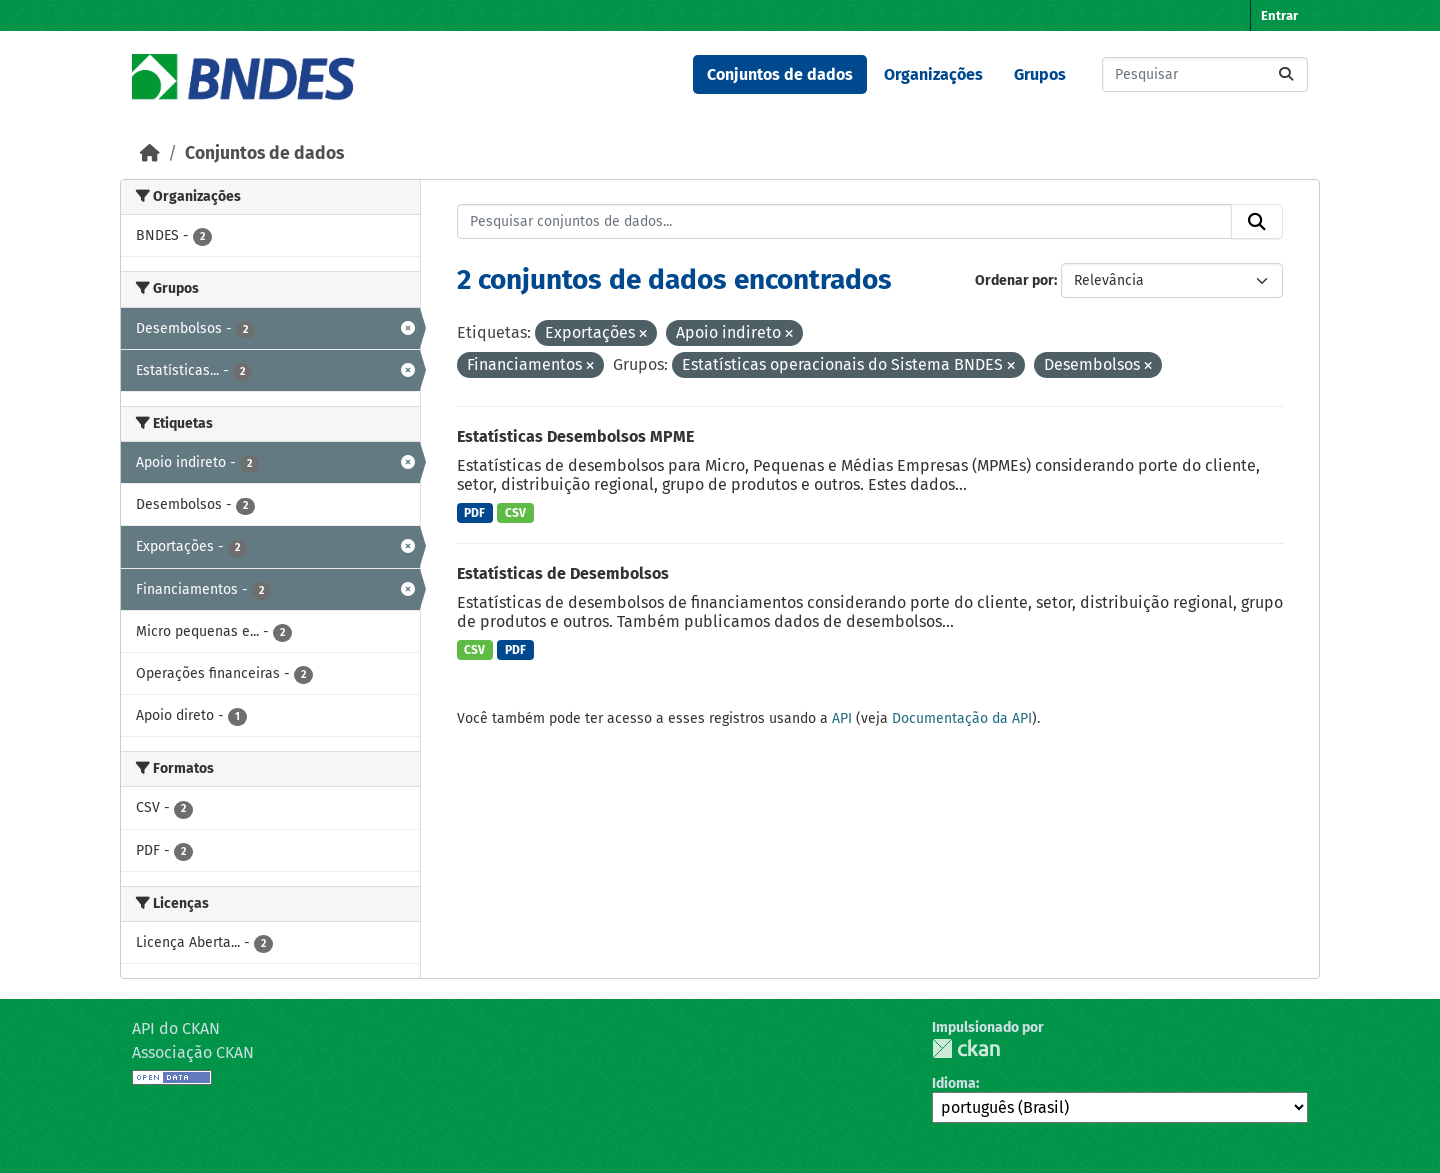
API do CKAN (176, 1028)
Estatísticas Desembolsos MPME (575, 436)
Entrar (1279, 15)
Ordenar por (1014, 280)
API (842, 718)
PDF (474, 513)
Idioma (954, 1083)
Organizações (933, 74)
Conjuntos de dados (780, 74)
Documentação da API (962, 718)
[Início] (150, 153)
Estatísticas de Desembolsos (563, 573)
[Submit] (1286, 74)
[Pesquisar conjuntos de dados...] (1205, 74)
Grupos (1040, 74)
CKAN (966, 1048)
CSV (515, 513)
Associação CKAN (193, 1052)
